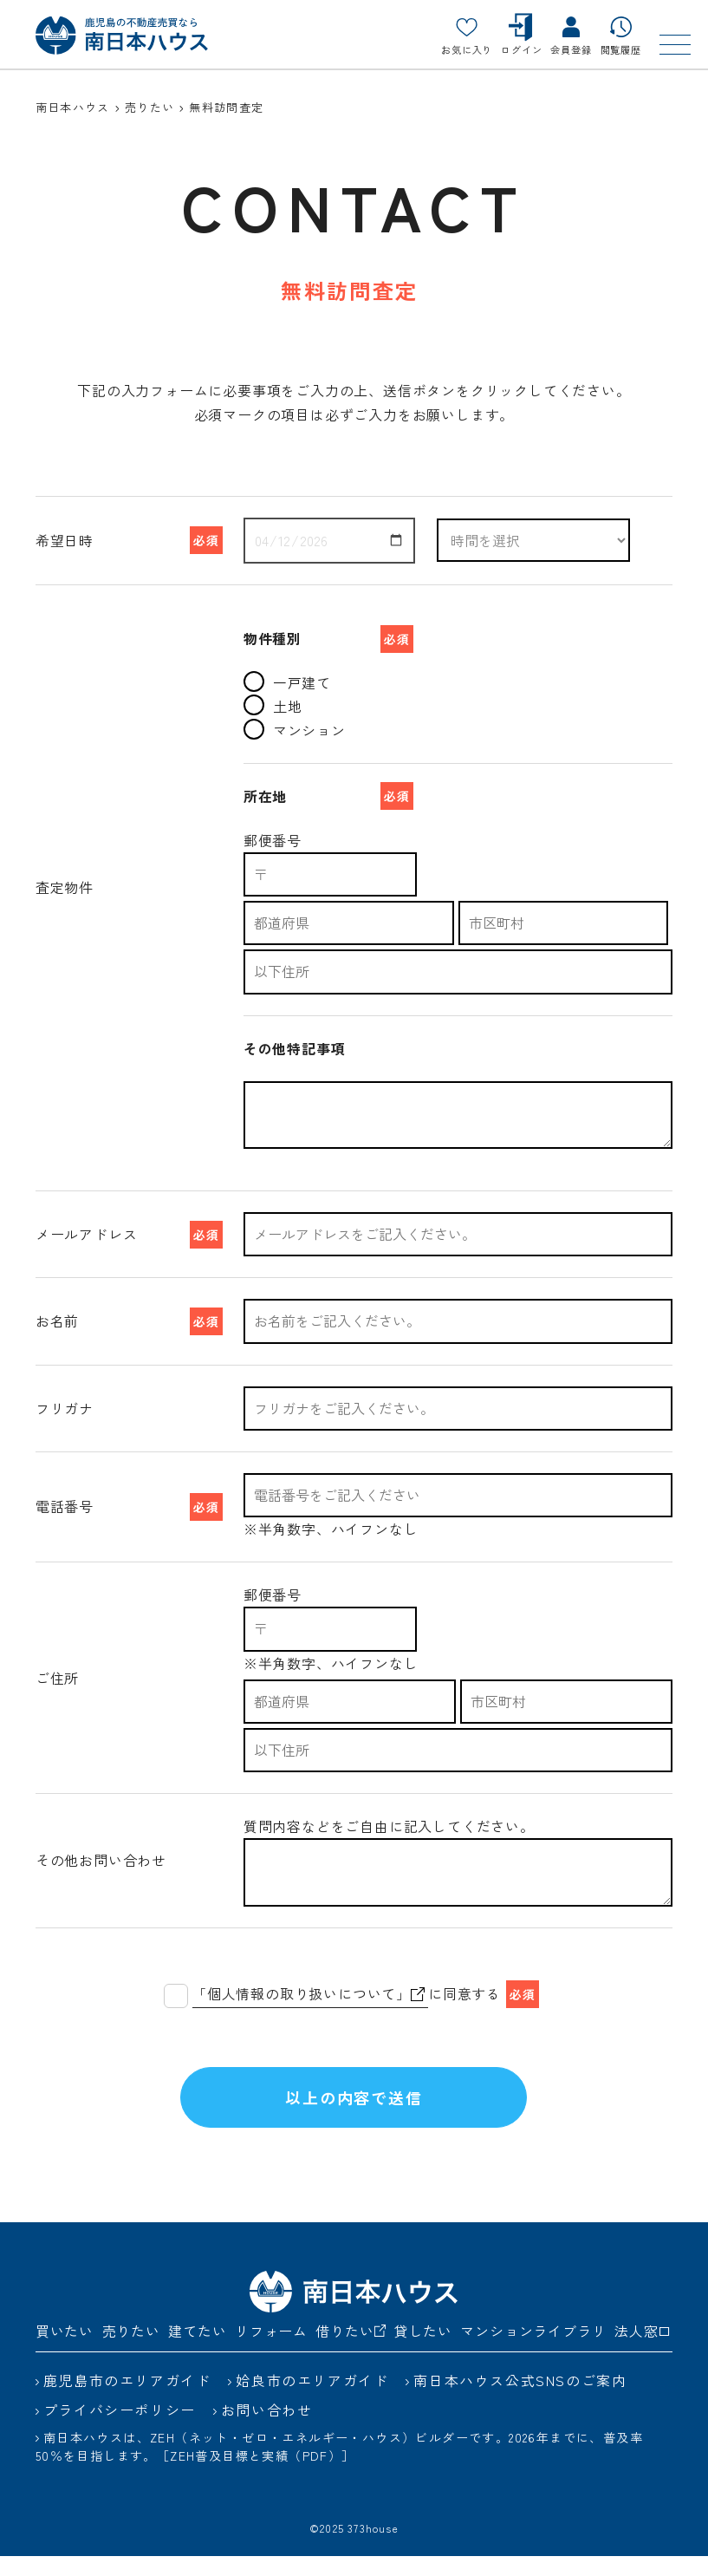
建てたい (197, 2350)
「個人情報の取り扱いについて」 (308, 1993)
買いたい (65, 2350)
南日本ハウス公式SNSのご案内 (520, 2400)
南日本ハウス (73, 107)
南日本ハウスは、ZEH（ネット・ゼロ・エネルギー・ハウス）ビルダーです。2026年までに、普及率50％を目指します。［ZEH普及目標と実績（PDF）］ (339, 2466)
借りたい (350, 2350)
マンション (295, 729)
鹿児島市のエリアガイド (127, 2400)
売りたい (131, 2350)
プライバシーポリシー (119, 2429)
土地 (273, 705)
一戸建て (287, 682)
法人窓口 (643, 2350)
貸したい (423, 2350)
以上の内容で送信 (353, 2107)
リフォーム (271, 2350)
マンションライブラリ (533, 2350)
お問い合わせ (267, 2429)
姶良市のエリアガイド (312, 2400)
